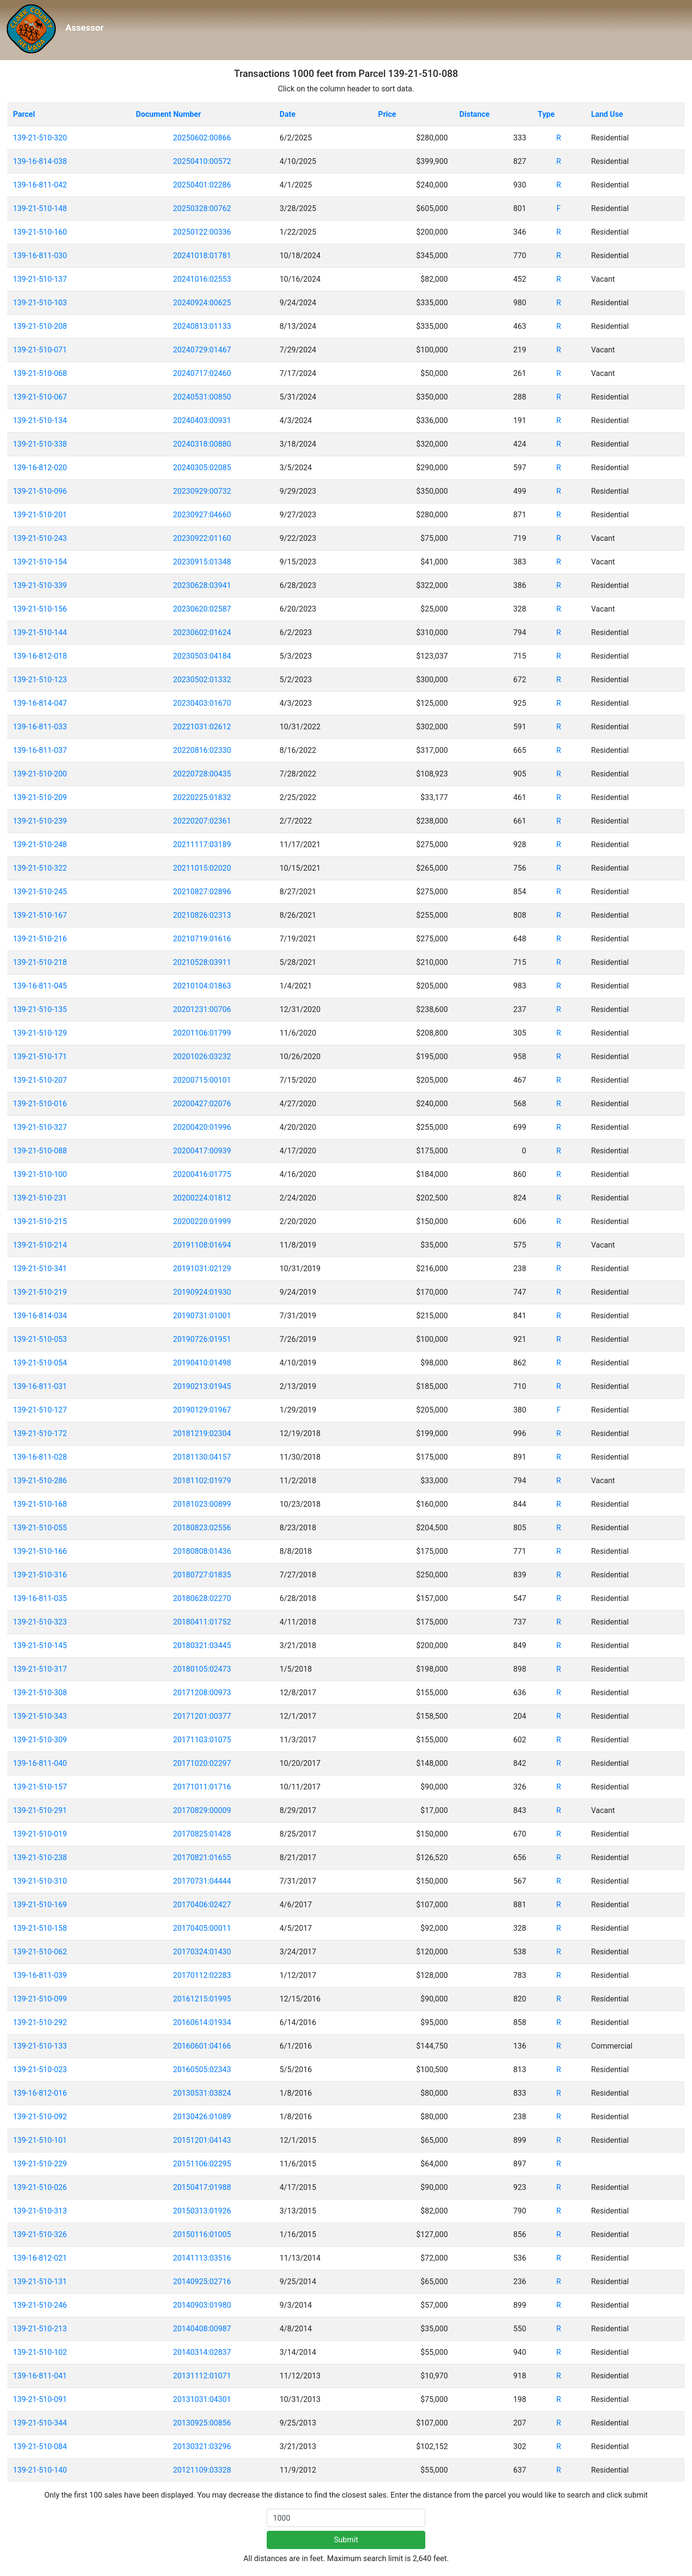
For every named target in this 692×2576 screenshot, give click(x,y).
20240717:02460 (202, 373)
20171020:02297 (202, 1763)
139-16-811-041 (40, 2375)
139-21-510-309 (40, 1739)
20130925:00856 (202, 2422)
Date (288, 114)
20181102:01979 (202, 1480)
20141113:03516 (202, 2258)
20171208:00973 (202, 1692)
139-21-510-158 (40, 1928)
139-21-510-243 (40, 538)
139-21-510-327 (40, 1127)
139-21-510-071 (40, 349)
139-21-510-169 (40, 1904)
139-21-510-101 (40, 2140)
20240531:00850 (202, 396)
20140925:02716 (202, 2281)
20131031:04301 (202, 2399)
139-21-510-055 (40, 1527)
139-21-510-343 (40, 1716)
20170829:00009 (202, 1810)
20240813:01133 (202, 326)
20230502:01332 (202, 679)
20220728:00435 (202, 773)
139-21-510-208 (40, 326)
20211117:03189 (202, 844)
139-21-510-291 (40, 1810)
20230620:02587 (202, 608)
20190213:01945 (202, 1386)
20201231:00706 (202, 1009)
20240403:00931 (202, 420)
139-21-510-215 (40, 1221)
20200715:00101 (202, 1080)
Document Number (168, 114)
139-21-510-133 (40, 2046)
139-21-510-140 (40, 2470)
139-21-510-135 (40, 1009)
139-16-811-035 (40, 1598)
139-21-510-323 (40, 1621)
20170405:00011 (202, 1928)
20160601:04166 (202, 2046)
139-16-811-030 (40, 255)
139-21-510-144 (40, 632)
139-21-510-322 (40, 868)
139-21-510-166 (40, 1551)
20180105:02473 (202, 1669)
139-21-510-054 (40, 1362)
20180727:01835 (202, 1574)
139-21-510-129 (40, 1033)
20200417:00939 (202, 1150)
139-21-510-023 (40, 2069)
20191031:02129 (202, 1268)
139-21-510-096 (40, 491)
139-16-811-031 (40, 1386)
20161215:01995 (202, 1998)
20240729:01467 (202, 349)
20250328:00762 (202, 208)
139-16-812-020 (40, 467)
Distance (474, 114)
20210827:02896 (202, 891)
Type (546, 114)
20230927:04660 (202, 514)
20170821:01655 (202, 1857)
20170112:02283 (202, 1975)
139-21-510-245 (40, 891)
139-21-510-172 (40, 1433)
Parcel (24, 114)
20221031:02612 (202, 726)
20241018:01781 (202, 255)
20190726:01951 (202, 1339)
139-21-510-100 (40, 1174)
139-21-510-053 (40, 1339)
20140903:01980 (202, 2305)
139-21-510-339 (40, 585)
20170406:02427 (202, 1904)
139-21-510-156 (40, 608)
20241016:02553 (202, 279)
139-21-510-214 (40, 1245)
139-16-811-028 (40, 1457)
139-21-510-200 (40, 773)
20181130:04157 (202, 1457)
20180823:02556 (202, 1527)
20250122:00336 (202, 232)
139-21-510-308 (40, 1692)
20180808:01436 (202, 1551)
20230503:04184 (202, 656)
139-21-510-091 (40, 2399)
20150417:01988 (202, 2187)
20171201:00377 (202, 1716)
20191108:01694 (202, 1245)
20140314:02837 (202, 2352)
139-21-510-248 (40, 844)
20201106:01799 (202, 1033)
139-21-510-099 (40, 1998)
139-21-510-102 (40, 2352)
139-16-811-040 (40, 1763)
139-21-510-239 (40, 820)
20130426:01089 (202, 2116)
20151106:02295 (202, 2163)
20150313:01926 (202, 2210)
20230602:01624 (202, 632)
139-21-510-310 (40, 1881)
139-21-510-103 (40, 302)
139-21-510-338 (40, 444)
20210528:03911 (202, 962)
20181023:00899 (202, 1504)
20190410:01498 (202, 1362)
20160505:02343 (202, 2069)
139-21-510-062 (40, 1951)
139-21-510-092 (40, 2116)
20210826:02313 (202, 915)
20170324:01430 (202, 1951)
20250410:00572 (202, 161)
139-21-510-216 (40, 938)
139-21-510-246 (40, 2305)
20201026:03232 (202, 1056)
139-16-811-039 (40, 1975)
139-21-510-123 (40, 679)
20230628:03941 (202, 585)
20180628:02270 (202, 1598)
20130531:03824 (202, 2093)
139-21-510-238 (40, 1857)
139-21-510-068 (40, 373)
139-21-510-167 (40, 915)
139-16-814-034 (40, 1315)
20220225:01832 (202, 797)
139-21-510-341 (40, 1268)
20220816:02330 (202, 750)
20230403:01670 (202, 703)
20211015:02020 (202, 868)
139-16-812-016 (40, 2093)
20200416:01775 (202, 1174)
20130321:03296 (202, 2446)
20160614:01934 (202, 2022)
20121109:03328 (202, 2470)
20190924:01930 (202, 1292)
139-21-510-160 (40, 232)
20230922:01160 (202, 538)
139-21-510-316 (40, 1574)
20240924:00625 (202, 302)
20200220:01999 (202, 1221)
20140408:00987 (202, 2328)
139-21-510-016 (40, 1103)
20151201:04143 (202, 2140)
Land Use (607, 114)
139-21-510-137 (40, 279)
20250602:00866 (202, 137)
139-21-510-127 (40, 1409)
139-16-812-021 (40, 2258)
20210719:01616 (202, 938)
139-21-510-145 (40, 1645)
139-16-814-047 (40, 703)
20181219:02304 (202, 1433)
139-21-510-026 (40, 2187)
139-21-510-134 (40, 420)
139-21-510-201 (40, 514)
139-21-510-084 (40, 2446)
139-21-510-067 (40, 396)
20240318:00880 (202, 444)
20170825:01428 (202, 1833)
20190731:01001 (202, 1315)
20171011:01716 (202, 1786)
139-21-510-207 (40, 1080)
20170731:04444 (202, 1881)
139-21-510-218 (40, 962)
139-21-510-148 (40, 208)
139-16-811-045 (40, 985)
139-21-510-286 (40, 1480)
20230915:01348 (202, 561)
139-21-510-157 (40, 1786)
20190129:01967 (202, 1409)
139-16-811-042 (40, 184)
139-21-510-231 (40, 1197)
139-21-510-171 (40, 1056)
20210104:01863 (202, 985)
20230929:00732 (202, 491)
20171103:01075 (202, 1739)
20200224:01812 (202, 1197)
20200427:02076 (202, 1103)
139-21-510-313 (40, 2210)
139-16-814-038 (40, 161)
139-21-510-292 (40, 2022)
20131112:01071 (202, 2375)
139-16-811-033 (40, 726)
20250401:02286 (202, 184)
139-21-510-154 (40, 561)
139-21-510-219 (40, 1292)
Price (387, 114)
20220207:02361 (202, 820)
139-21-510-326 (40, 2234)
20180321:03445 (202, 1645)
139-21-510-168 (40, 1504)
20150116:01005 (202, 2234)
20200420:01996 (202, 1127)
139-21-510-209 (40, 797)
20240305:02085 (202, 467)
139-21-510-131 (40, 2281)
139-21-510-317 (40, 1669)
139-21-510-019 (40, 1833)
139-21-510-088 (40, 1150)
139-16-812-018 (40, 656)
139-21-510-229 (40, 2163)
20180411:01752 (202, 1621)
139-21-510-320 (40, 137)
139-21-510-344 (40, 2422)
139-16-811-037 (40, 750)
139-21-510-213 (40, 2328)
